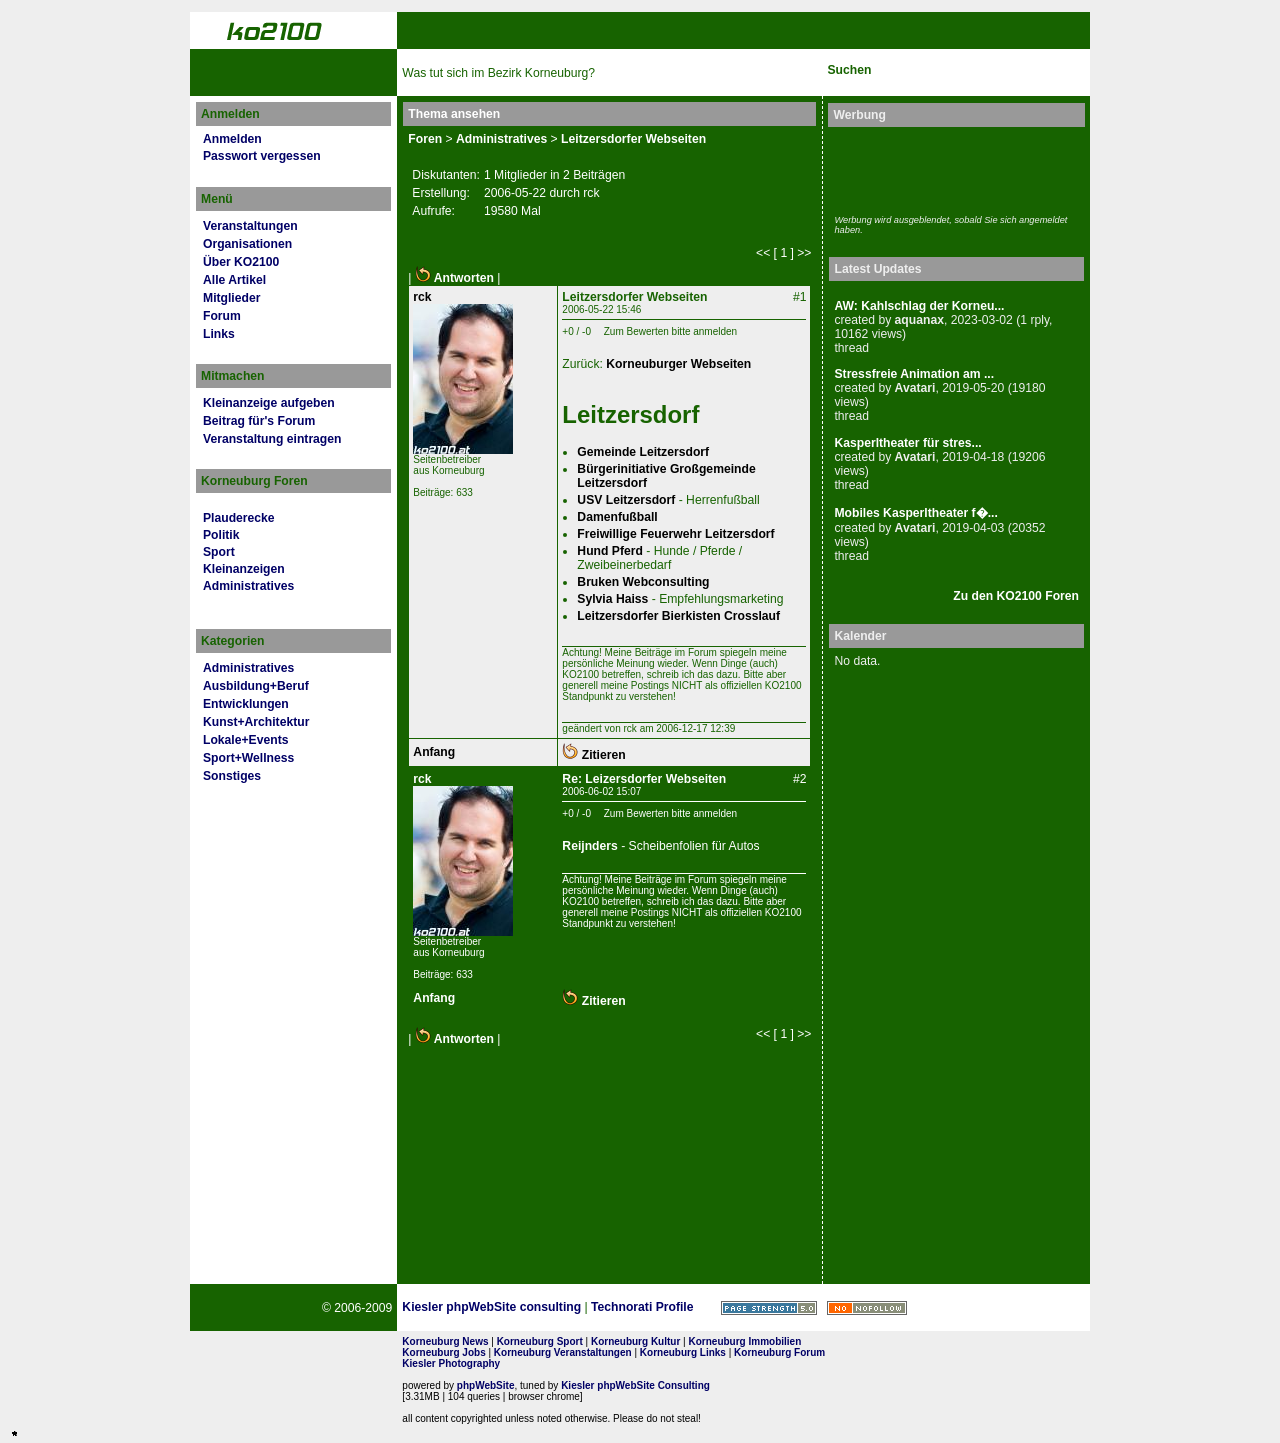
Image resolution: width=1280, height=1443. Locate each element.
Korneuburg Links (683, 1352)
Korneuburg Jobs (443, 1352)
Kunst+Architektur (256, 722)
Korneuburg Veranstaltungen (563, 1352)
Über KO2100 (241, 262)
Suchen (849, 70)
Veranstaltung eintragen (272, 439)
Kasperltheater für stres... (907, 443)
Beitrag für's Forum (259, 421)
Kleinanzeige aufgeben (269, 403)
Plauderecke (239, 518)
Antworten (454, 278)
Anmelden (232, 139)
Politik (221, 535)
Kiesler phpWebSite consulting (491, 1307)
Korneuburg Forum (779, 1352)
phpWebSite (486, 1385)
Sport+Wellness (248, 758)
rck (422, 297)
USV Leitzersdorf (626, 500)
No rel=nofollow (867, 1308)
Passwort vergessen (262, 156)
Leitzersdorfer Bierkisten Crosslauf (678, 616)
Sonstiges (232, 776)
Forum (222, 316)
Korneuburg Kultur (635, 1341)
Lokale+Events (245, 740)
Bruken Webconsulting (643, 582)
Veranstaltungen (250, 226)
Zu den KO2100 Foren (1016, 596)
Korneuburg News (445, 1341)
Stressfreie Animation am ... (914, 374)
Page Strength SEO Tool (769, 1308)
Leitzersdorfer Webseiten (633, 139)
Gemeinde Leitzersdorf (643, 452)
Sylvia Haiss (612, 599)
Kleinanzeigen (244, 569)
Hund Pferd (610, 551)
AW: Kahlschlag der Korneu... (919, 306)
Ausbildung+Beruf (256, 686)
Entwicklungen (246, 704)
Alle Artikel (234, 280)
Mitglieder (231, 298)
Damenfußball (617, 517)
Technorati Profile (642, 1307)
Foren (425, 139)
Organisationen (247, 244)
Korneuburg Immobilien (745, 1341)
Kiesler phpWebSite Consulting (635, 1385)
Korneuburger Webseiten (678, 364)
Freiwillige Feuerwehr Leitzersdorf (675, 534)
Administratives (248, 586)
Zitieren (593, 755)
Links (219, 334)
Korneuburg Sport (540, 1341)
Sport (219, 552)
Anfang (434, 752)
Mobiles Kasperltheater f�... (915, 513)
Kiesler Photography (451, 1363)
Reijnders (589, 846)
